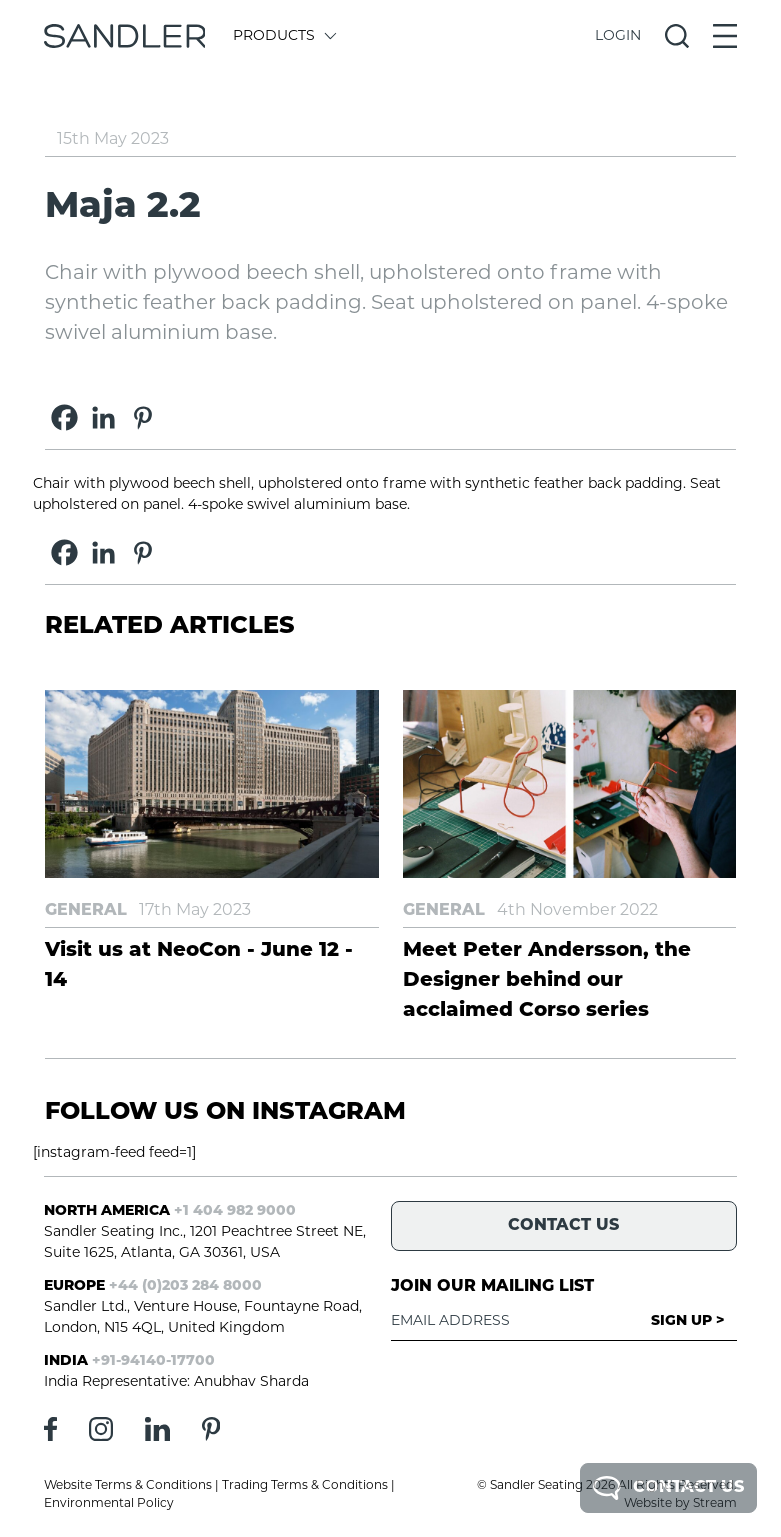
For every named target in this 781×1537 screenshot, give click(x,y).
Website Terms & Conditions (128, 1486)
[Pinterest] (142, 417)
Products (283, 36)
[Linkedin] (103, 417)
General (86, 911)
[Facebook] (64, 417)
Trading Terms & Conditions (305, 1486)
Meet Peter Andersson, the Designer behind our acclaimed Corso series (547, 981)
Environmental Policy (109, 1504)
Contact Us (668, 1488)
